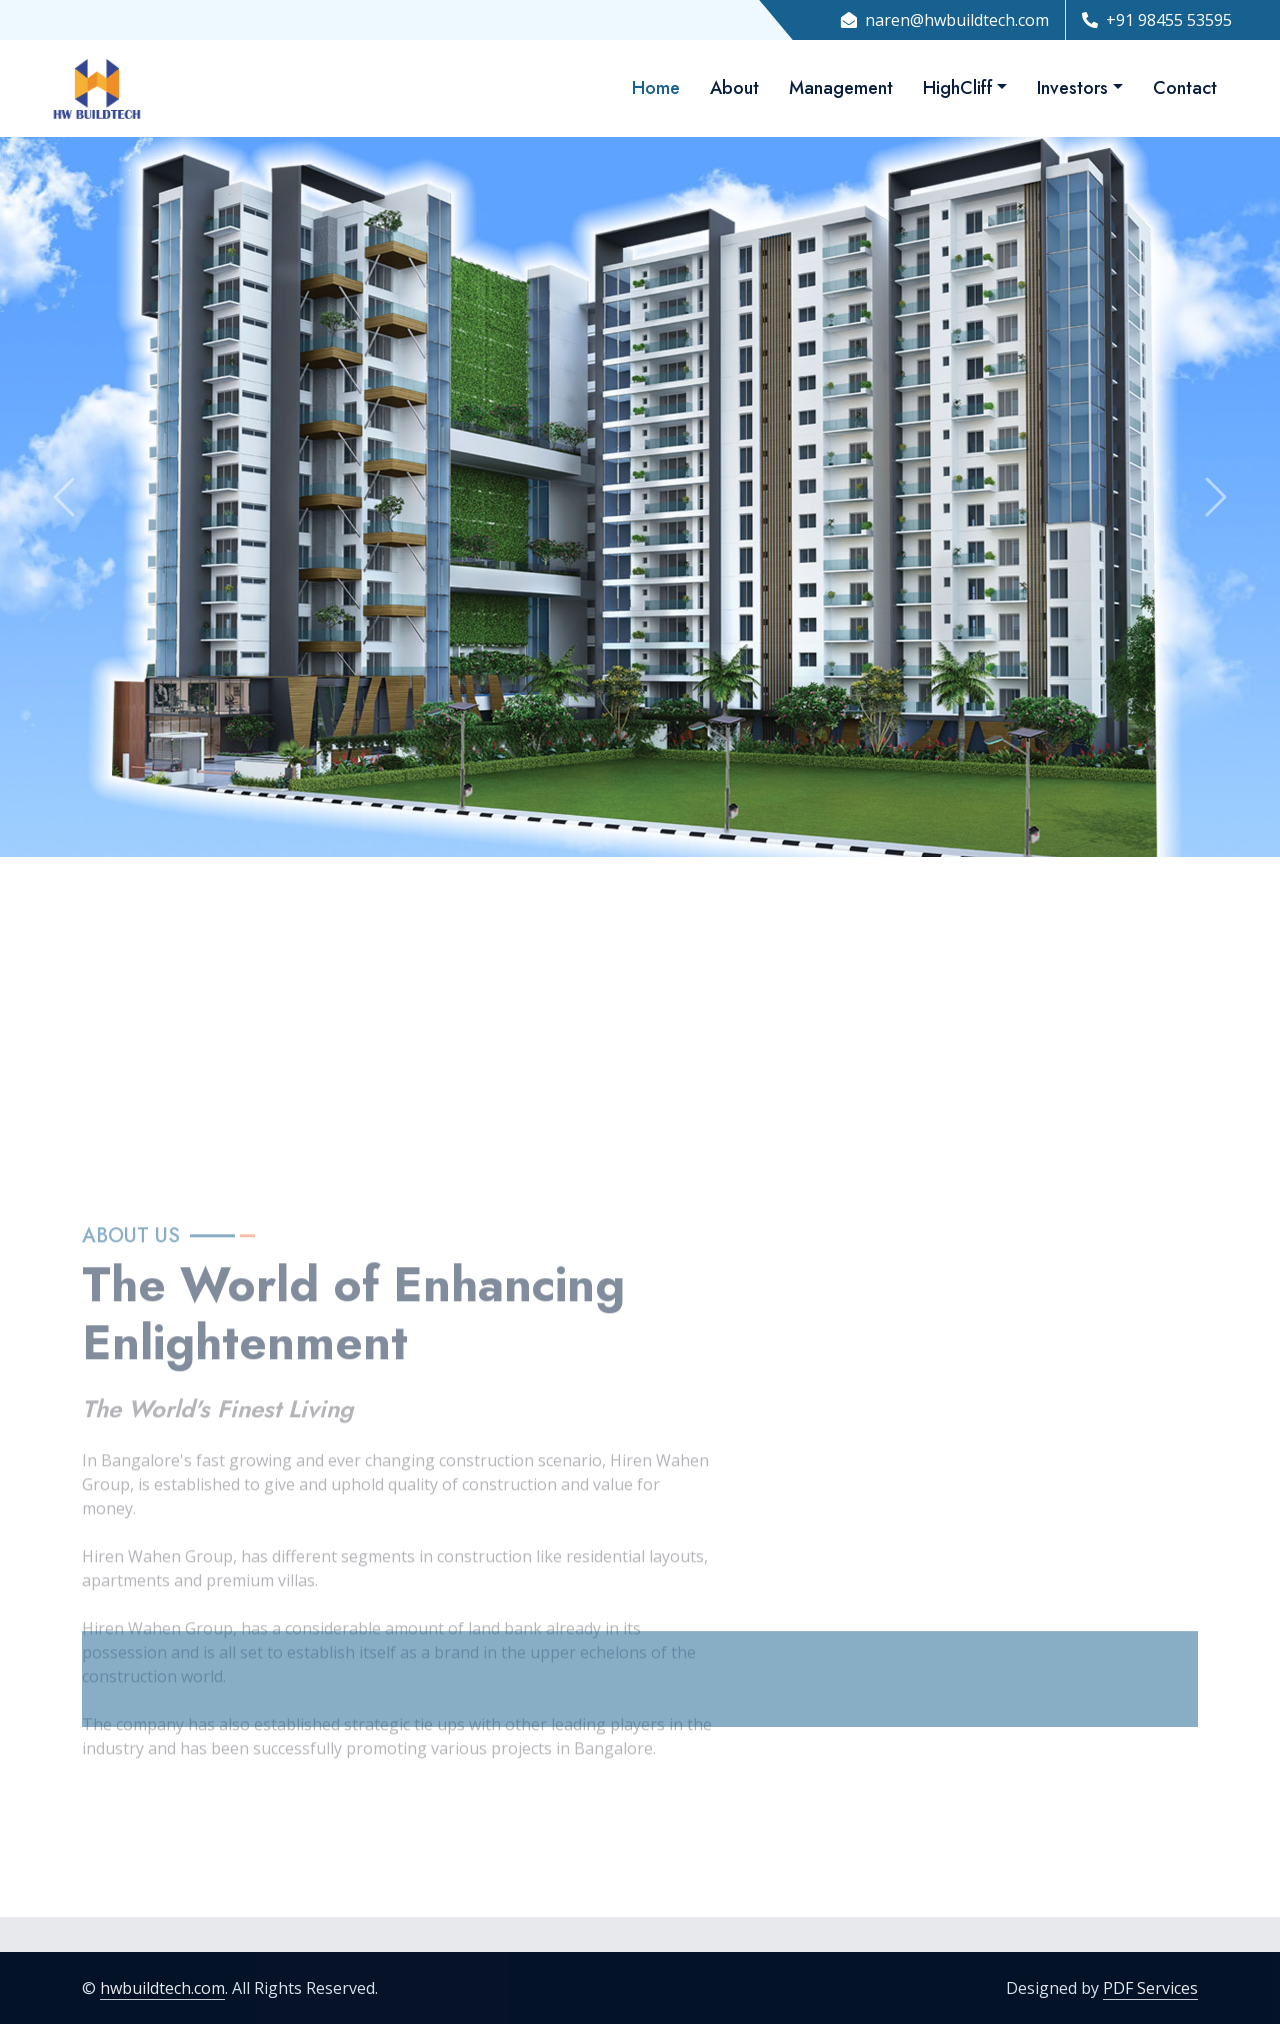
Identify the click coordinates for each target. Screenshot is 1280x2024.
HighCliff (958, 88)
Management (841, 88)
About (734, 88)
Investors (1072, 88)
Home (656, 88)
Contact (1185, 88)
